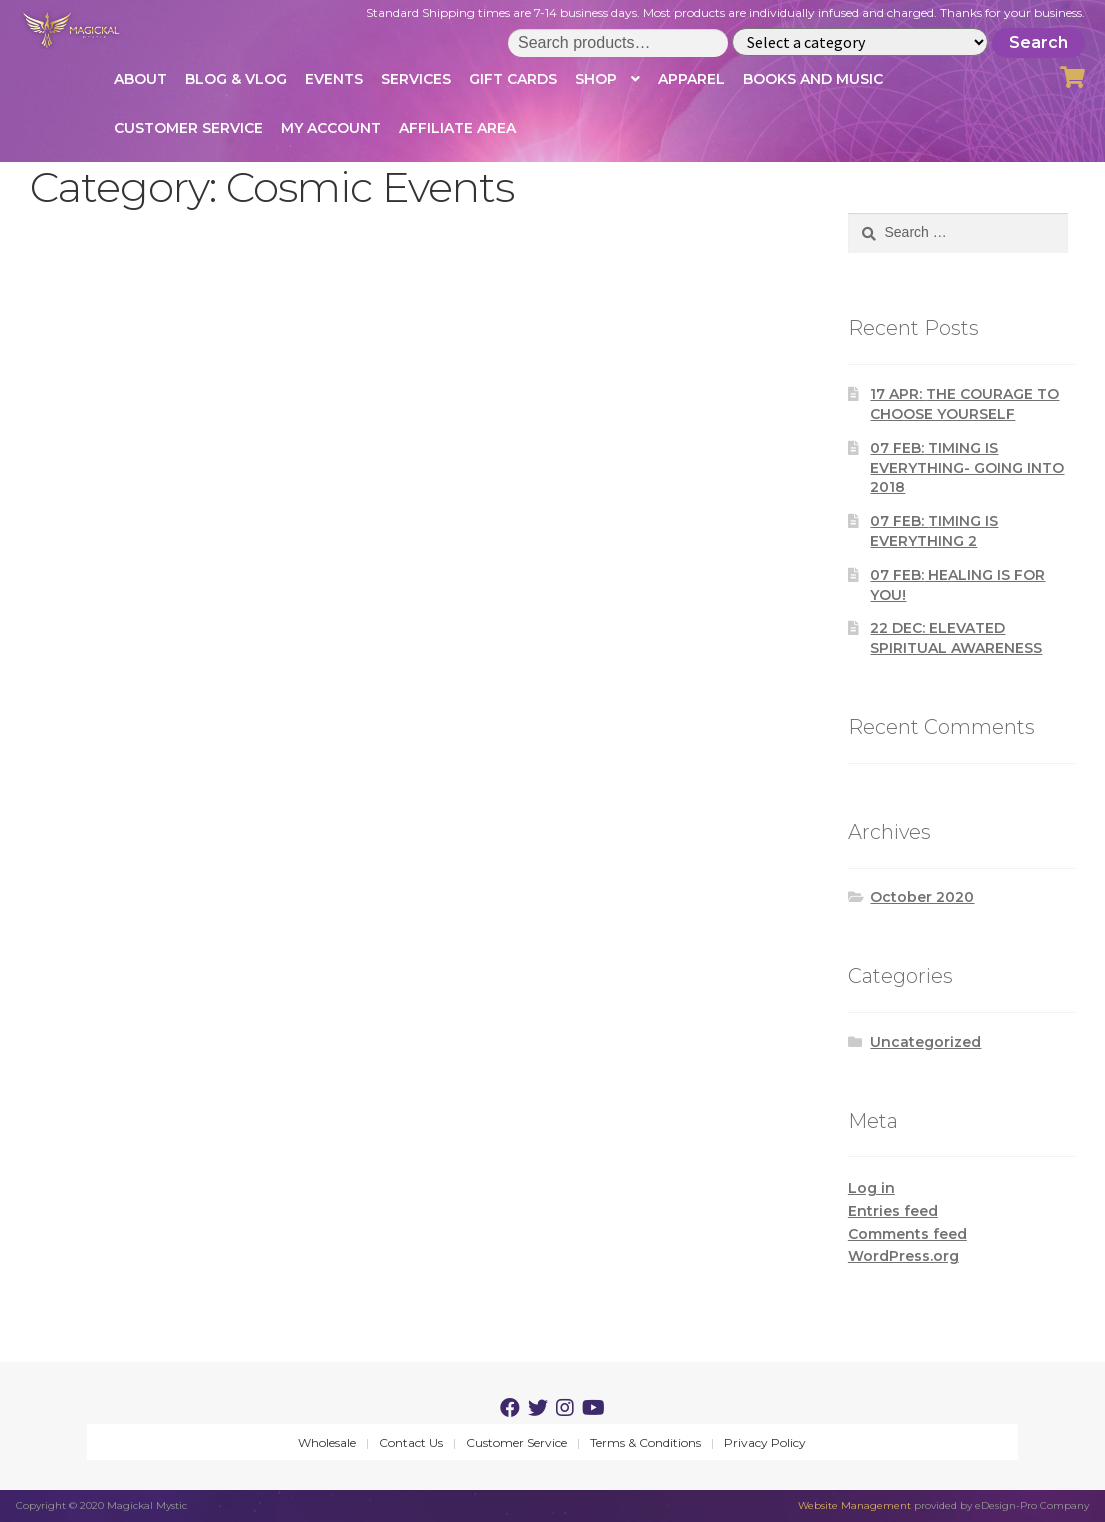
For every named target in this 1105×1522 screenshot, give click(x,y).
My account (331, 128)
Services (416, 79)
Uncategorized (925, 1042)
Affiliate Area (457, 128)
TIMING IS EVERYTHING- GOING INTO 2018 (967, 468)
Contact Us (411, 1442)
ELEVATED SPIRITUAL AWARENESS (956, 638)
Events (334, 79)
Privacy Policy (765, 1442)
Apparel (691, 79)
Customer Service (188, 128)
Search (1038, 42)
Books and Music (813, 79)
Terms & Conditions (645, 1442)
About (140, 79)
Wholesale (327, 1442)
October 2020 (922, 897)
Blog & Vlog (236, 79)
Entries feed (893, 1211)
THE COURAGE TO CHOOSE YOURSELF (964, 404)
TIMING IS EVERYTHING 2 (934, 531)
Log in (871, 1188)
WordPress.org (903, 1256)
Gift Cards (513, 79)
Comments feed (907, 1234)
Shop (596, 79)
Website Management (854, 1505)
